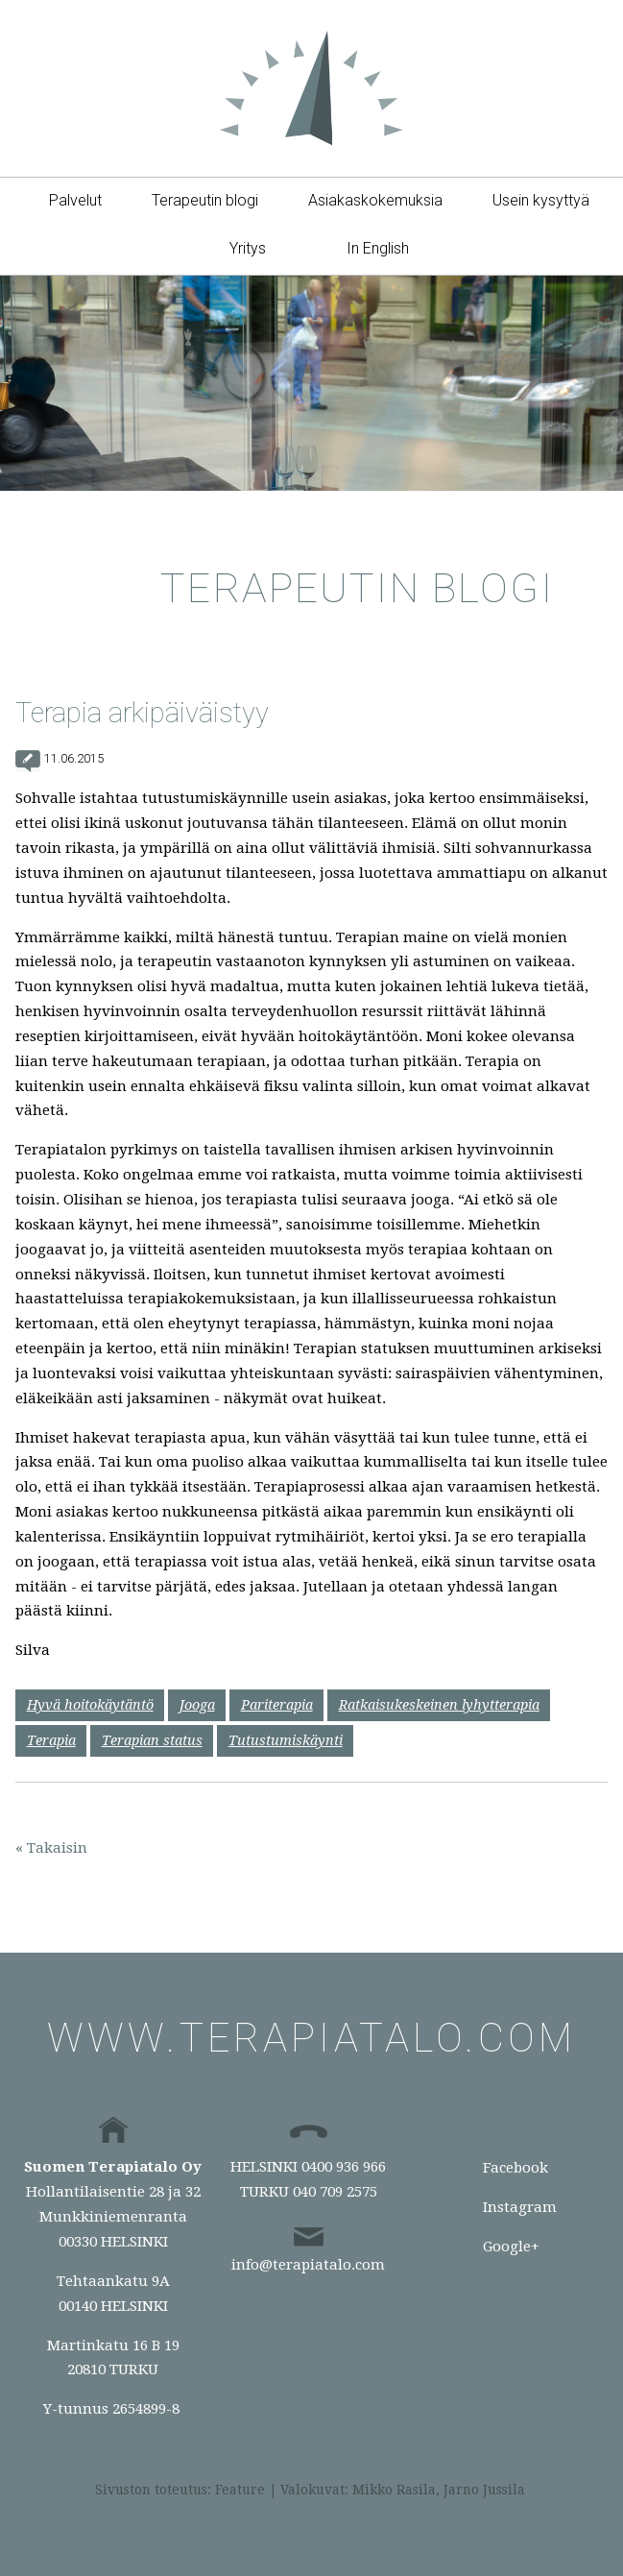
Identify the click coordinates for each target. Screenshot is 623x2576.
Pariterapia (277, 1705)
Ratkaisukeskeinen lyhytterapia (439, 1705)
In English (378, 248)
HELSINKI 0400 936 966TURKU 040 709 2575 (308, 2179)
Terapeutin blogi (205, 200)
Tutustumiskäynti (285, 1740)
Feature (240, 2489)
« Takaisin (51, 1848)
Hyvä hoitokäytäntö (90, 1705)
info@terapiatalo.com (308, 2264)
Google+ (511, 2246)
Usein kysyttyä (540, 200)
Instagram (520, 2207)
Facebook (515, 2167)
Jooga (197, 1705)
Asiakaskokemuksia (375, 200)
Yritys (247, 248)
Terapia (51, 1740)
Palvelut (75, 200)
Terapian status (152, 1740)
